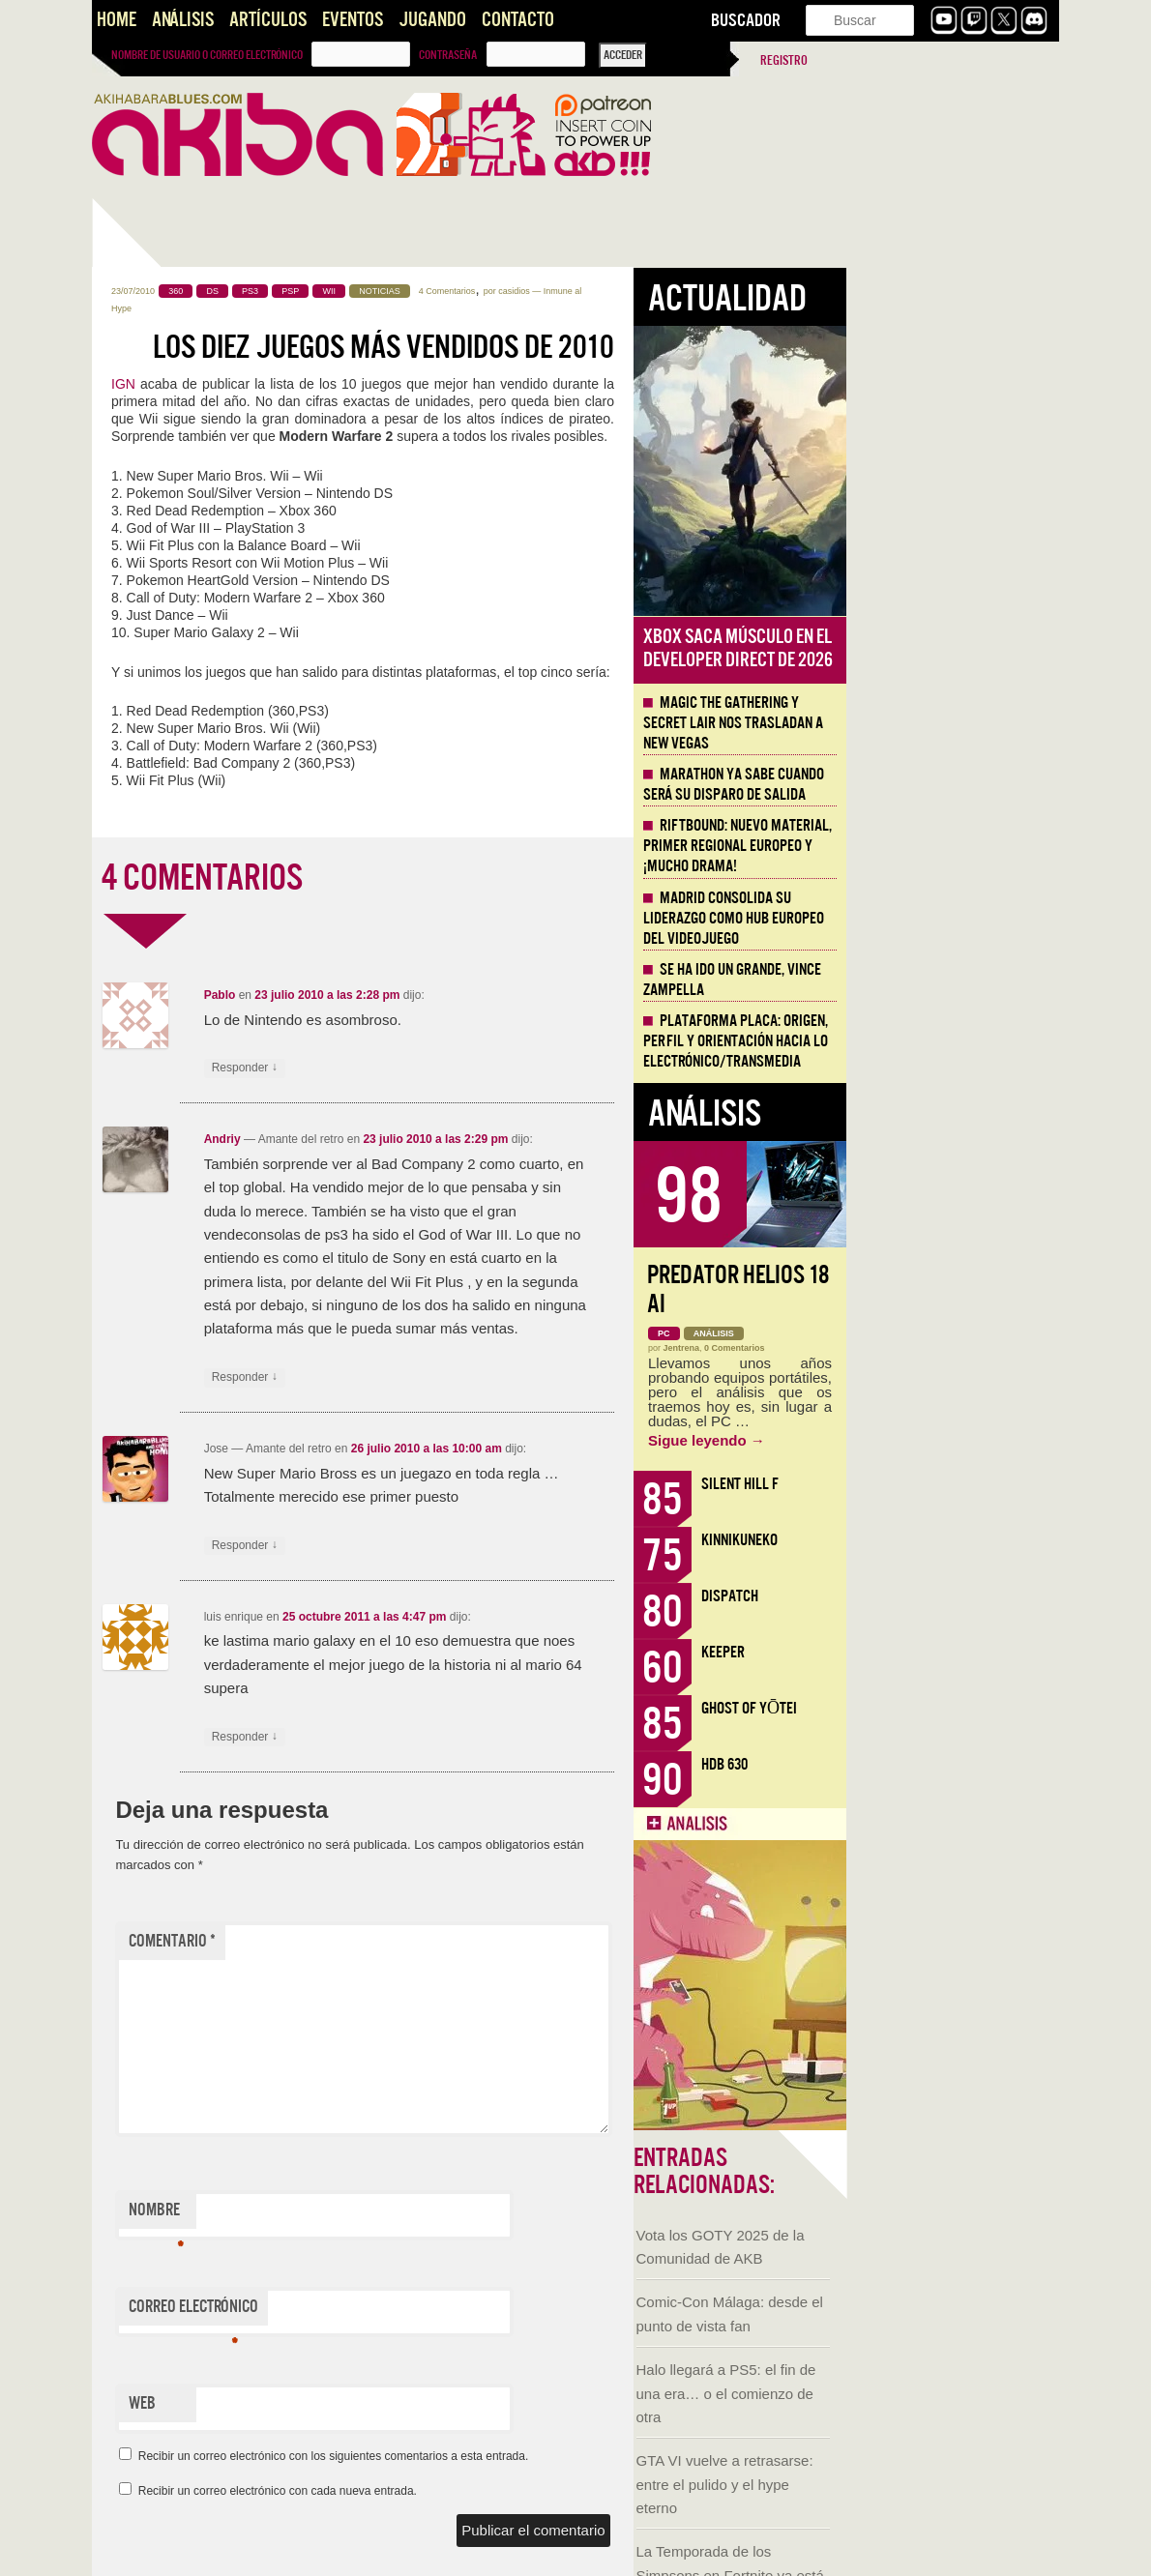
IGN (336, 384)
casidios (727, 291)
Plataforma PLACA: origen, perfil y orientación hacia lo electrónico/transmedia (948, 1041)
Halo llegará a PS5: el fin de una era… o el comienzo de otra (185, 751)
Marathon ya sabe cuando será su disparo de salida (946, 785)
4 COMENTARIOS (415, 878)
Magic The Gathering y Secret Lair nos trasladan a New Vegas (946, 723)
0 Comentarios (947, 1348)
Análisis (183, 20)
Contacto (518, 20)
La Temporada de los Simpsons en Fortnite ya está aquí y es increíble (188, 934)
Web (355, 2403)
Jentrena (894, 1348)
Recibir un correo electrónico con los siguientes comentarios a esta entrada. (546, 2456)
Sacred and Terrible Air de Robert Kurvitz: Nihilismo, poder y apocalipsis (198, 1423)
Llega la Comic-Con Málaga (179, 1166)
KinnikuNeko (952, 1540)
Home (116, 20)
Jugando (432, 20)
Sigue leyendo (919, 1440)
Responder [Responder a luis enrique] (457, 1737)
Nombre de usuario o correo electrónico (207, 55)
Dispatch (942, 1596)
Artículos (268, 20)
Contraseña (448, 55)
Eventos (352, 20)
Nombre (369, 2214)
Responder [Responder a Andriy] (457, 1377)
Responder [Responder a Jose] (457, 1546)
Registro (784, 60)
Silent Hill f (952, 1484)
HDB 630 (937, 1764)
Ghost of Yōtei (962, 1708)
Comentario (384, 1941)
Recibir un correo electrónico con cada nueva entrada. (490, 2491)
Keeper (936, 1652)
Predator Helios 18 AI (951, 1289)
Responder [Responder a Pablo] (457, 1068)
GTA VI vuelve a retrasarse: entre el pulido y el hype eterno (183, 842)
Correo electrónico (406, 2311)
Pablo (433, 995)
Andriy (435, 1139)
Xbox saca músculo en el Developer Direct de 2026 (951, 648)
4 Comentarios (660, 291)
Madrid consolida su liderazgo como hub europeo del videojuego (946, 919)
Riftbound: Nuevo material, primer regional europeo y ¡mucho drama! (950, 846)
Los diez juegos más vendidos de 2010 (596, 347)
